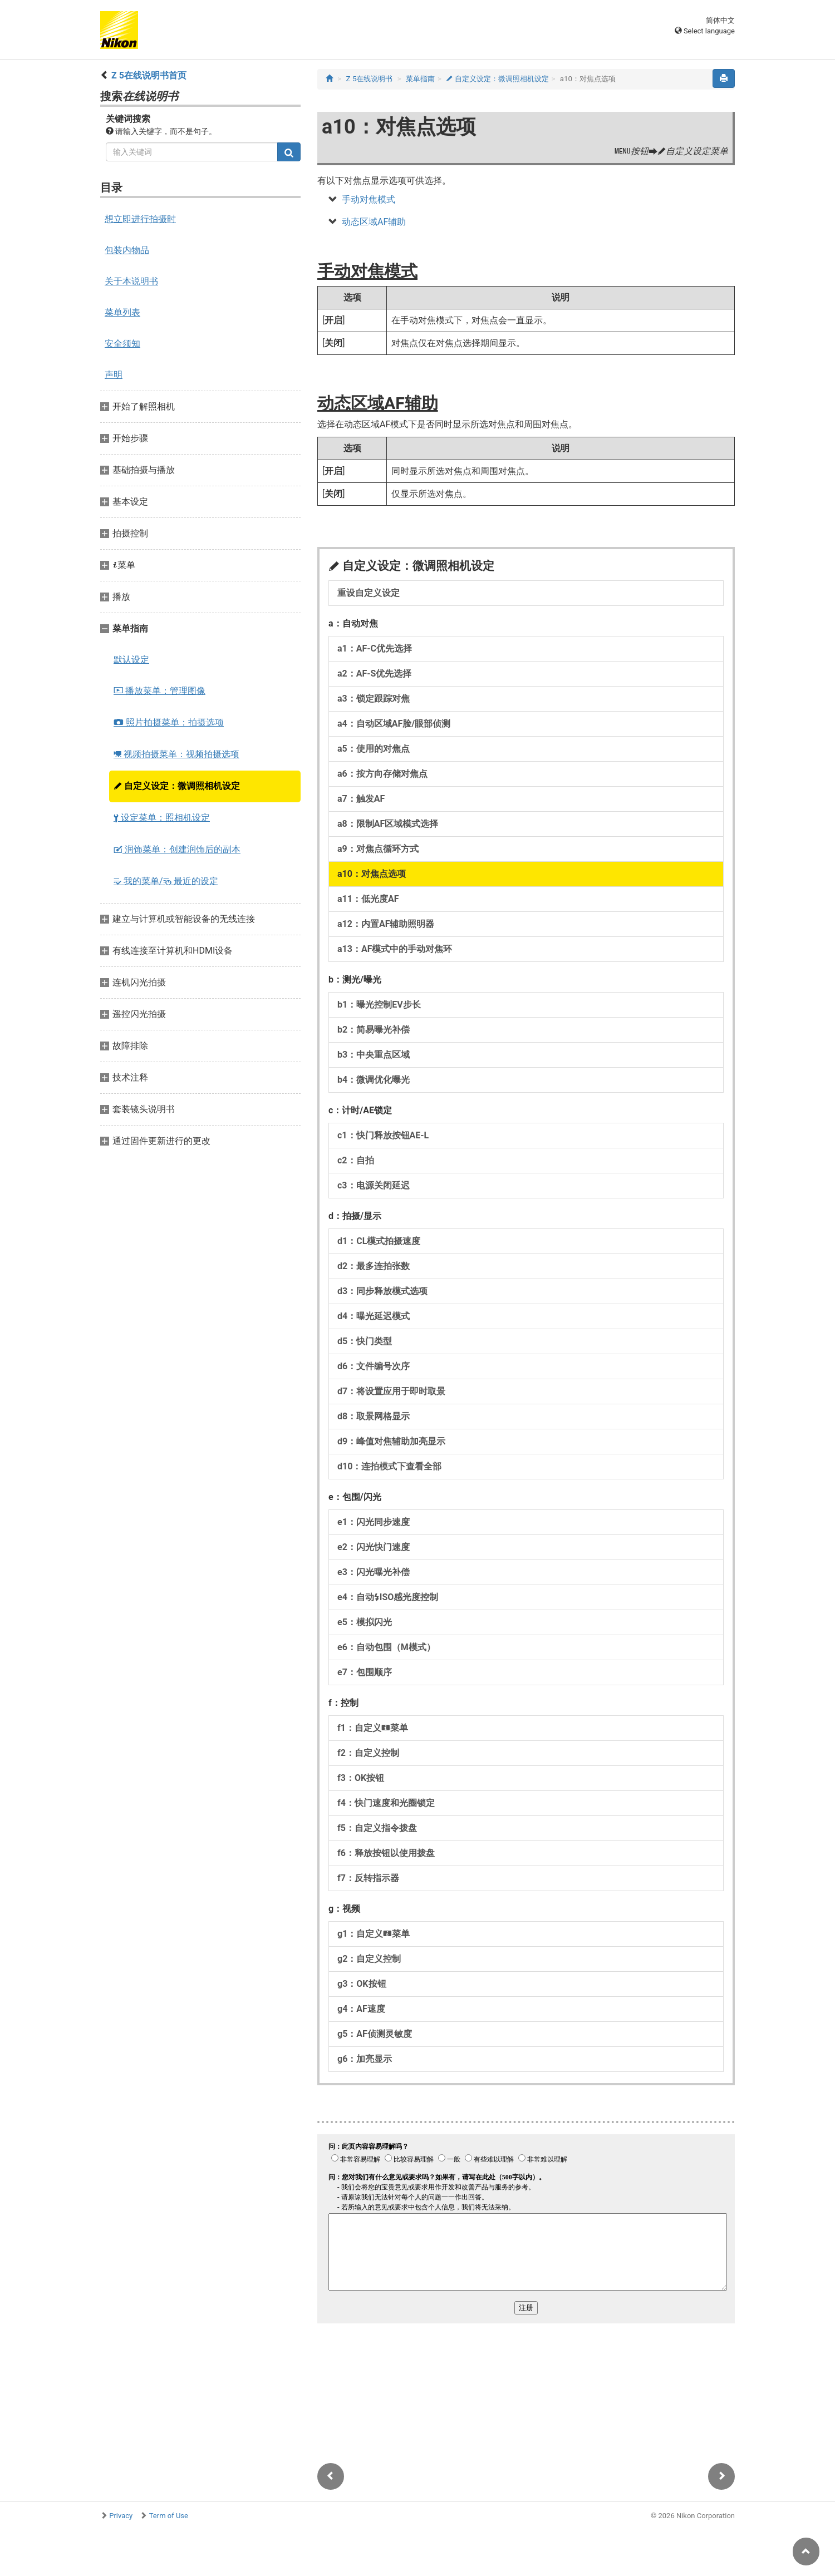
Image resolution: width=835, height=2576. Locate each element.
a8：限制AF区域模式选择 (387, 823)
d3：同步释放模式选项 (382, 1291)
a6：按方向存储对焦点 (382, 773)
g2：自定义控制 (369, 1958)
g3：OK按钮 (361, 1983)
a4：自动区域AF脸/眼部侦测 (393, 723)
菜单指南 (420, 79)
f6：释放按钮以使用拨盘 (386, 1853)
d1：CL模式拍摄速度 (378, 1241)
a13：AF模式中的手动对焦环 (394, 949)
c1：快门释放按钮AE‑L (383, 1135)
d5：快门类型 (364, 1341)
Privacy (120, 2515)
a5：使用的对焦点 (373, 748)
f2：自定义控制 (368, 1753)
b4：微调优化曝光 (373, 1079)
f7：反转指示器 (368, 1878)
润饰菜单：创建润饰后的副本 (177, 849)
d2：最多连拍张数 (373, 1266)
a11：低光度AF (368, 899)
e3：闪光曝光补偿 (373, 1572)
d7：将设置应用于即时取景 (391, 1391)
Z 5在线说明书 (369, 79)
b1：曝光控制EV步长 (379, 1004)
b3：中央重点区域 (373, 1054)
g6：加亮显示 (364, 2059)
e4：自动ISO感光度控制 (387, 1597)
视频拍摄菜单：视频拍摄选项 (176, 754)
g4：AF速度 (361, 2008)
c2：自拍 (355, 1160)
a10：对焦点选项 (371, 873)
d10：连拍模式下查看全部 (389, 1466)
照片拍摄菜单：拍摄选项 (169, 722)
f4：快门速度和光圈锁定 (386, 1803)
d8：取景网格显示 (373, 1416)
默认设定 (131, 659)
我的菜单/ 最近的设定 (166, 881)
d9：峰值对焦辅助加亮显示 (391, 1441)
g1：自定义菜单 (373, 1933)
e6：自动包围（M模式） (386, 1647)
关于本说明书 (131, 281)
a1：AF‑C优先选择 (374, 648)
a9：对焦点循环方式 (378, 848)
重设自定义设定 (368, 593)
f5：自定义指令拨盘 (377, 1828)
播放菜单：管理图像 (159, 690)
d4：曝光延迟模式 (373, 1316)
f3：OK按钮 (360, 1778)
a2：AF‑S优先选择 (374, 673)
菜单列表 (122, 312)
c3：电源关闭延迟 (373, 1185)
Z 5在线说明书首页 (148, 75)
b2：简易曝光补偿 (373, 1029)
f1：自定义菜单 (372, 1728)
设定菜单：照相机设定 (162, 817)
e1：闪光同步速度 (373, 1522)
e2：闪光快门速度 (373, 1547)
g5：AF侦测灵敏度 (374, 2034)
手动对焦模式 (368, 199)
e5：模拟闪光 (364, 1622)
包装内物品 (127, 250)
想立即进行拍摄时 (140, 219)
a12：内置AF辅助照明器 (385, 924)
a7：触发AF (361, 798)
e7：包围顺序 (364, 1672)
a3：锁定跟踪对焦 (373, 698)
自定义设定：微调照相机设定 (177, 786)
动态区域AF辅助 (374, 221)
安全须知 (122, 343)
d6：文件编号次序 (373, 1366)
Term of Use (168, 2515)
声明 (113, 374)
